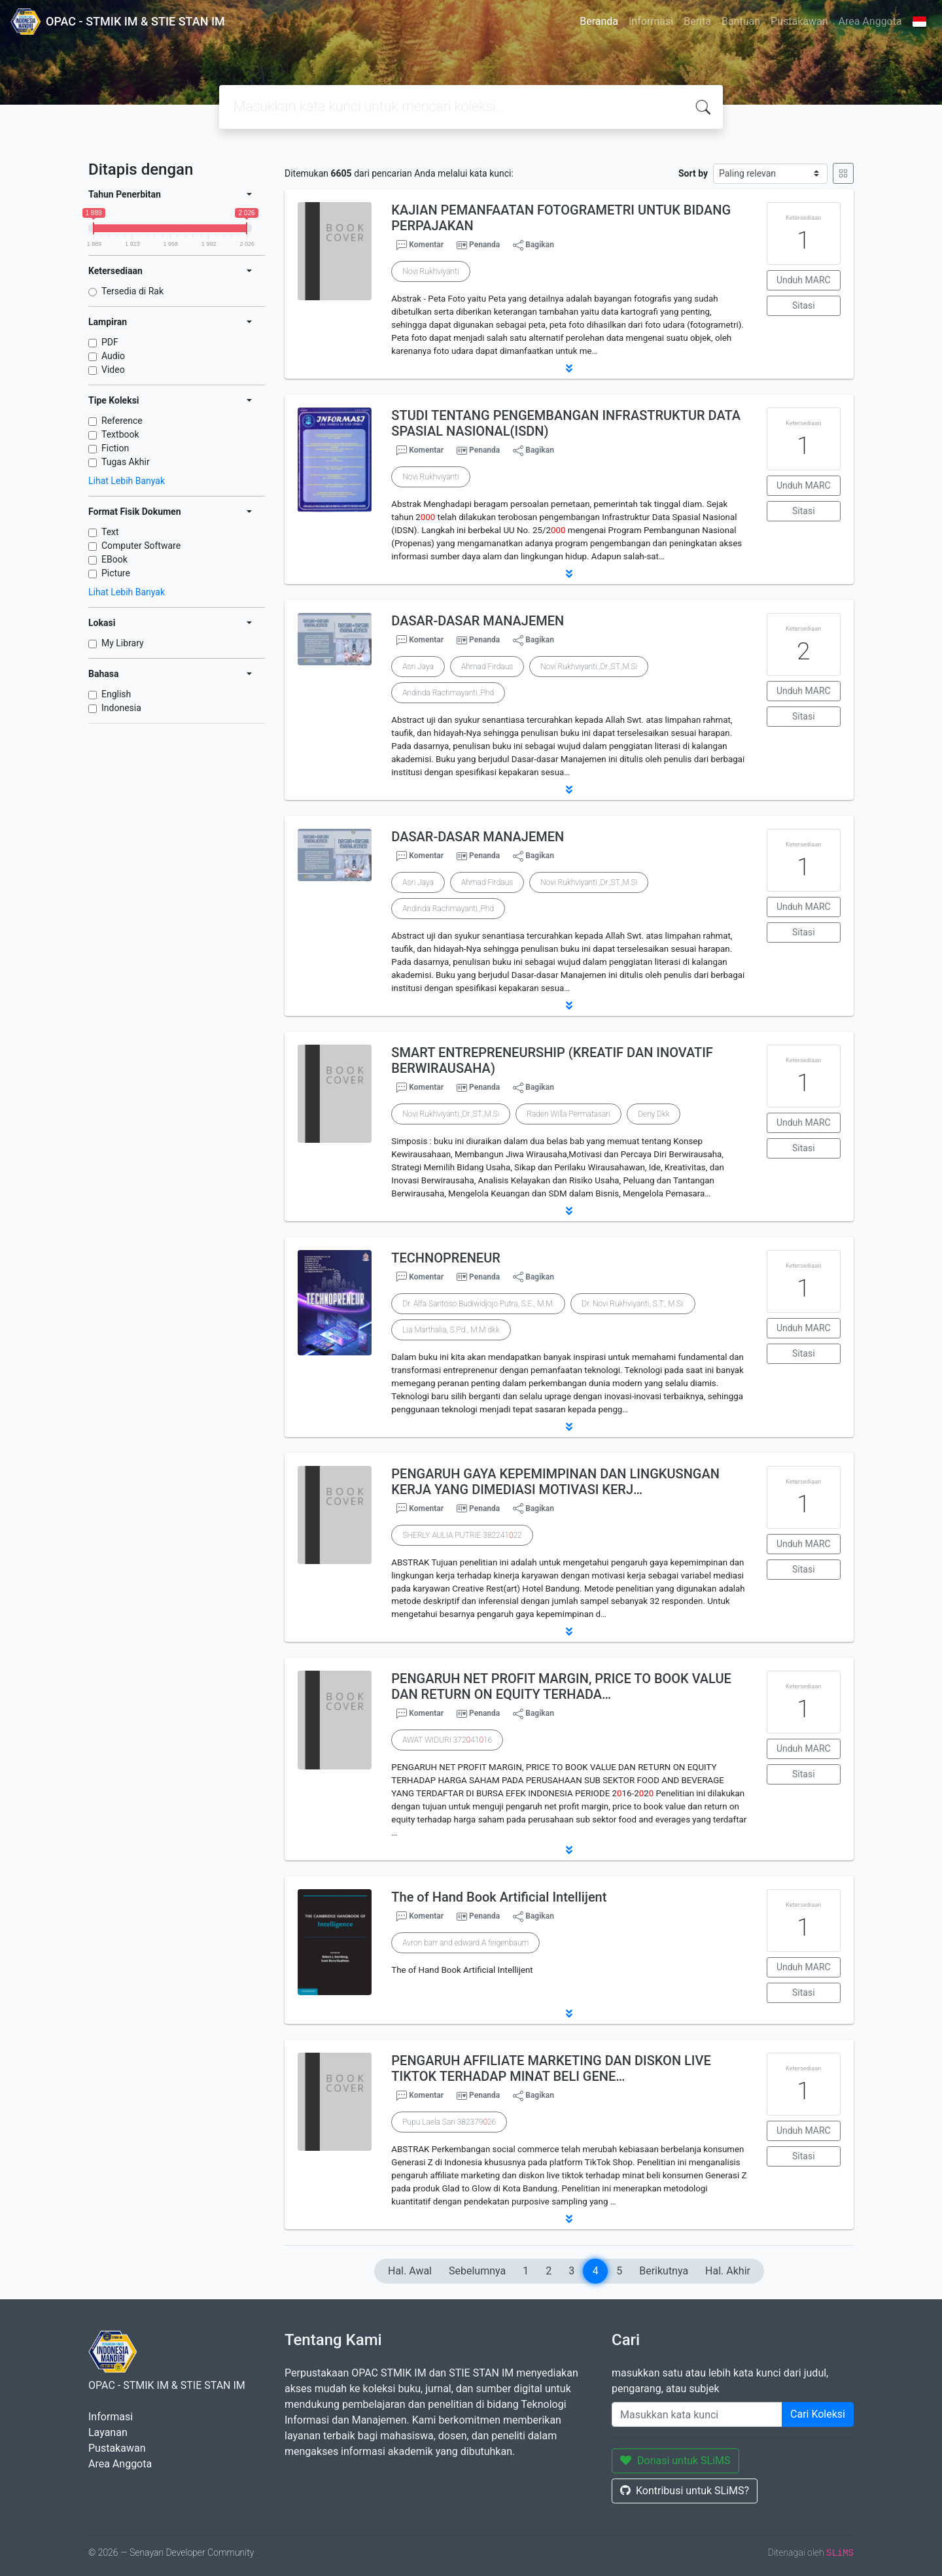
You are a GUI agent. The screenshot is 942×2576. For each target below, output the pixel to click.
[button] (569, 368)
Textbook (120, 434)
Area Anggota (870, 21)
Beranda (599, 21)
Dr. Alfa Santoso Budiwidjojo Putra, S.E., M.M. (478, 1303)
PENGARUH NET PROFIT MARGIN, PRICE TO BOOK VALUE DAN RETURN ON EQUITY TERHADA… (561, 1686)
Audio (113, 356)
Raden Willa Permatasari (568, 1114)
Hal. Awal (410, 2271)
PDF (109, 342)
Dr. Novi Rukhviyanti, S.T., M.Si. (633, 1303)
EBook (114, 559)
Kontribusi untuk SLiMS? (684, 2490)
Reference (122, 420)
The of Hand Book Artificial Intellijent (498, 1897)
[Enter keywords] (697, 2414)
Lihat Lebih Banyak (126, 481)
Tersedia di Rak (132, 291)
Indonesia (121, 708)
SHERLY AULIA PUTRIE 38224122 (461, 1535)
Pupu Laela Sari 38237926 (449, 2122)
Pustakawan (799, 21)
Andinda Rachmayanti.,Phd (448, 692)
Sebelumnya (477, 2271)
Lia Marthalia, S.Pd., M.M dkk (450, 1329)
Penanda (484, 244)
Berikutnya (663, 2271)
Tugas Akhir (125, 462)
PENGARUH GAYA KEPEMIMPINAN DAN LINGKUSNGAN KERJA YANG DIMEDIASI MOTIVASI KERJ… (555, 1481)
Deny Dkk (654, 1114)
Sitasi (803, 305)
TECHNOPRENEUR (445, 1258)
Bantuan (741, 21)
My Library (122, 643)
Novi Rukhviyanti (430, 271)
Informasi (651, 21)
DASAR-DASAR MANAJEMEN (477, 621)
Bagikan (533, 245)
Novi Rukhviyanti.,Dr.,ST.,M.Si (588, 666)
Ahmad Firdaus (487, 666)
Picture (115, 573)
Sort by (693, 173)
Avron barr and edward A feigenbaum (465, 1942)
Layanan (108, 2432)
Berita (697, 21)
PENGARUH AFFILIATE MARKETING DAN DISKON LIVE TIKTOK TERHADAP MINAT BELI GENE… (550, 2068)
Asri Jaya (418, 666)
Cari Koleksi (817, 2414)
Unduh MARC (803, 280)
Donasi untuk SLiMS (675, 2460)
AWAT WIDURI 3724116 (447, 1740)
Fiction (115, 448)
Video (113, 369)
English (116, 694)
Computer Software (141, 545)
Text (110, 532)
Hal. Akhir (727, 2271)
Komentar (420, 245)
